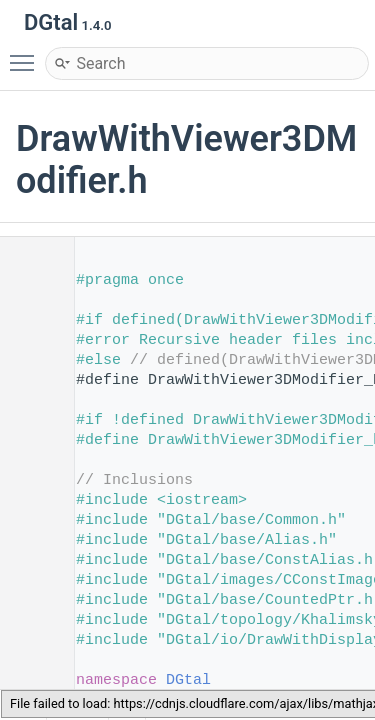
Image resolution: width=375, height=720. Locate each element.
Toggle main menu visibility (27, 54)
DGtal (188, 680)
